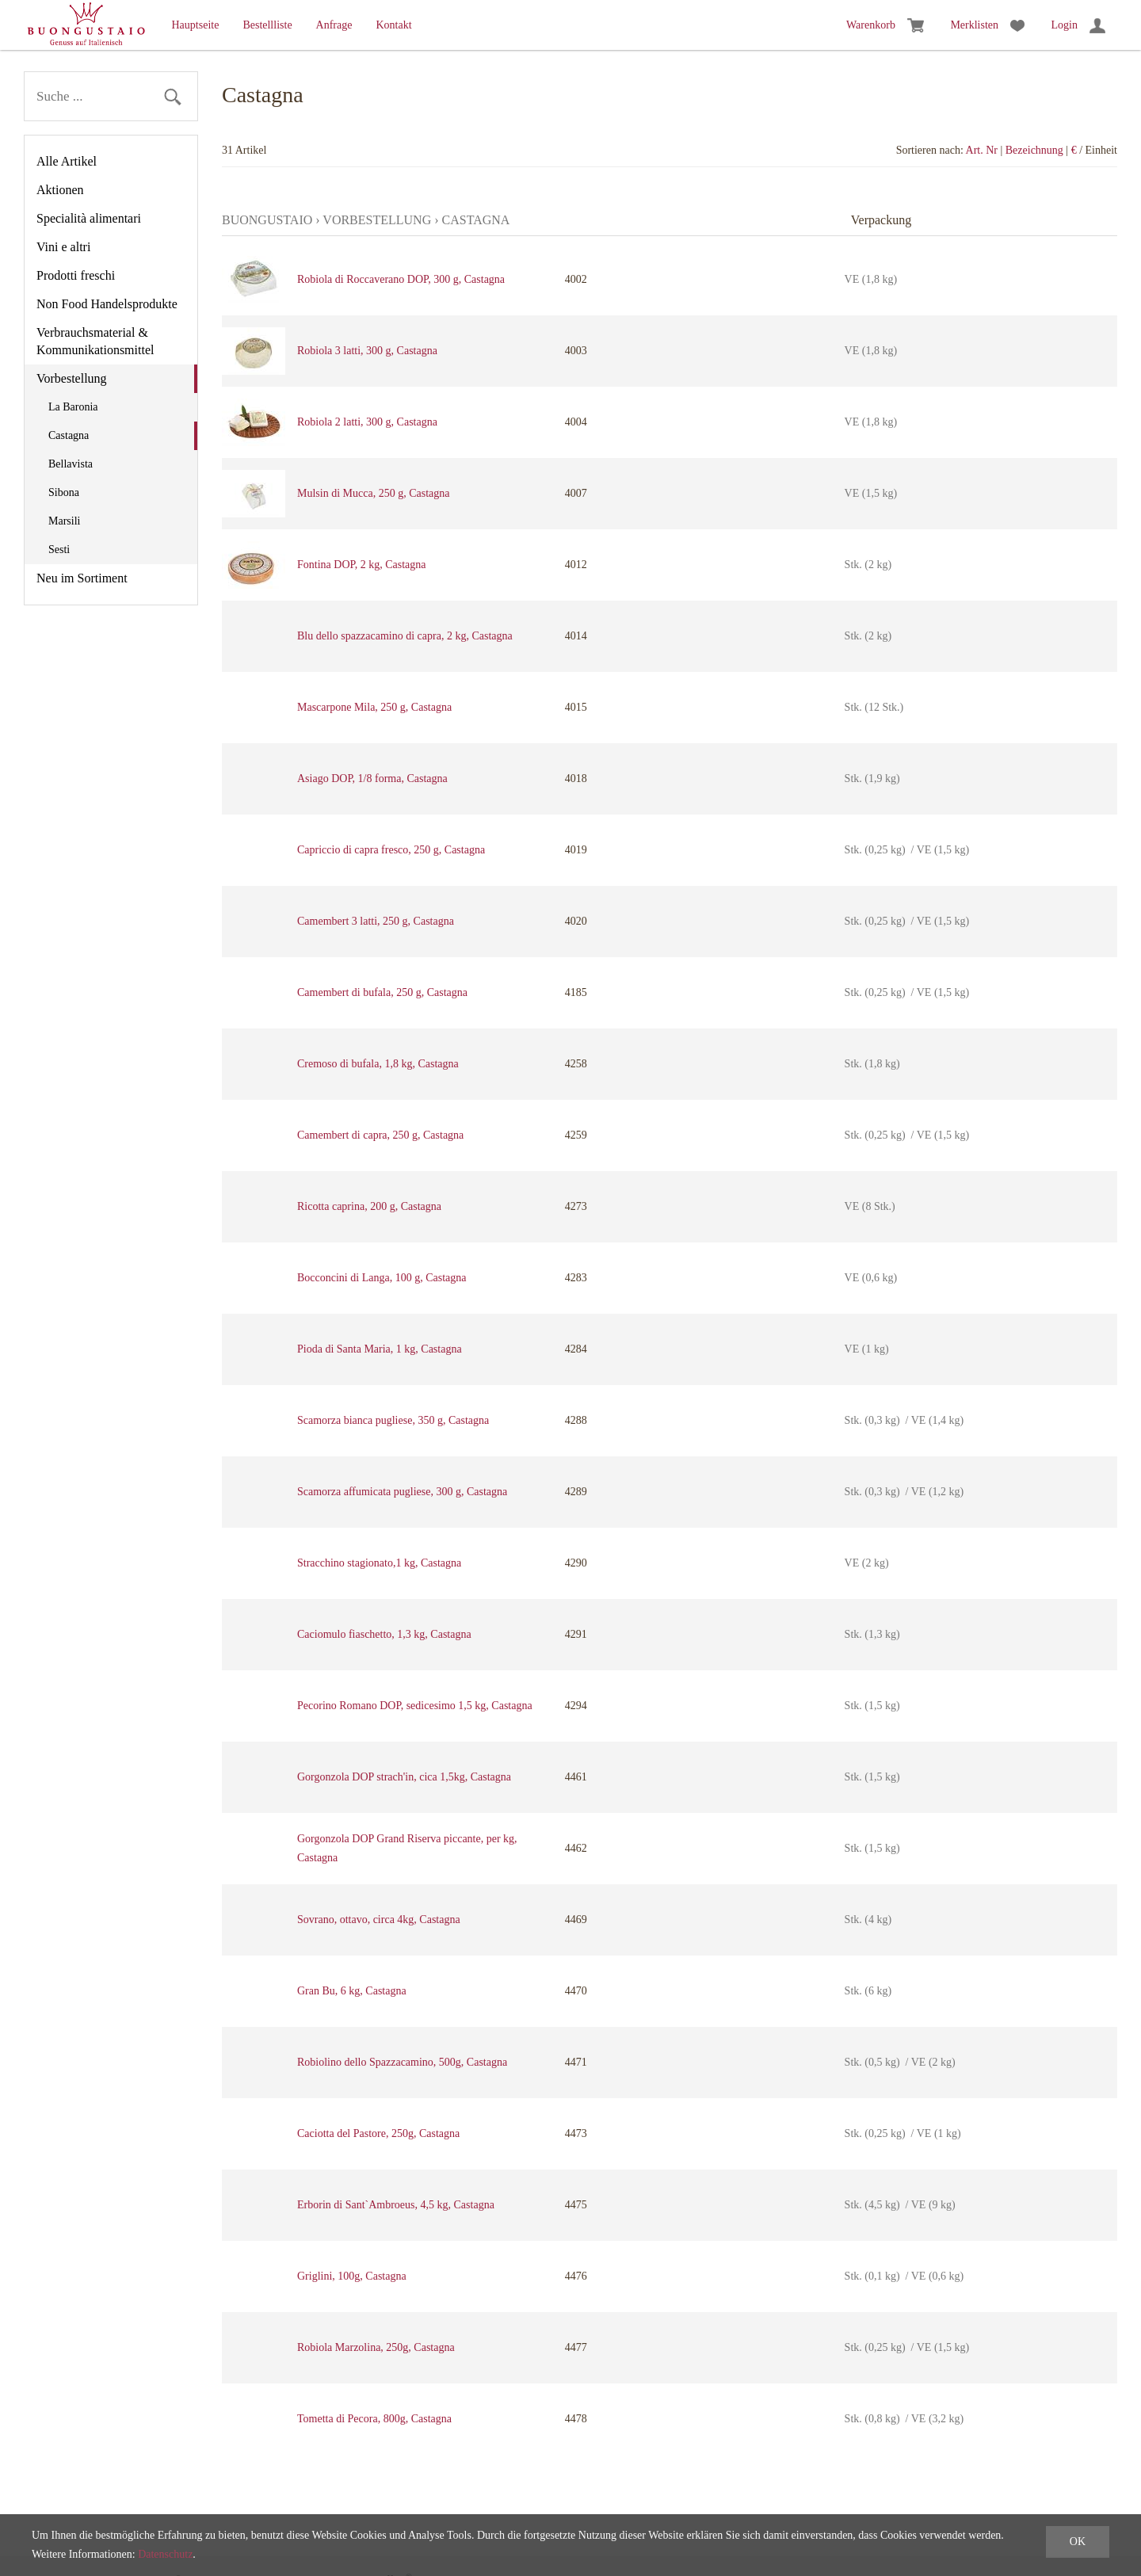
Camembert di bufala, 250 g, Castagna (382, 992)
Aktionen (60, 190)
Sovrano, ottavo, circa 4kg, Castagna (378, 1919)
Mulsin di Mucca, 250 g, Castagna (373, 493)
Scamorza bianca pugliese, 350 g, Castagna (393, 1420)
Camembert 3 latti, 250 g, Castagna (375, 921)
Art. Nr (982, 150)
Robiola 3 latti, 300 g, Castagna (367, 351)
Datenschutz (165, 2554)
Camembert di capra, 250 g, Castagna (380, 1135)
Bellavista (70, 464)
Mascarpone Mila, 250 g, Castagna (374, 707)
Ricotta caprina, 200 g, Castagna (369, 1206)
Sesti (59, 549)
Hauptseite (195, 25)
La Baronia (73, 407)
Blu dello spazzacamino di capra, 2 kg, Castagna (405, 636)
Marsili (64, 521)
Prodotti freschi (75, 275)
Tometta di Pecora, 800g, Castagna (374, 2419)
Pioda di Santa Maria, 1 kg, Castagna (379, 1349)
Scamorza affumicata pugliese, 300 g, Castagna (402, 1492)
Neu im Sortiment (82, 578)
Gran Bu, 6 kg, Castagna (351, 1991)
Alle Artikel (66, 161)
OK (1078, 2541)
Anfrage (334, 25)
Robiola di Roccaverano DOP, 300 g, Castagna (401, 279)
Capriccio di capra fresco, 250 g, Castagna (391, 850)
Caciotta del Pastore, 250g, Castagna (378, 2133)
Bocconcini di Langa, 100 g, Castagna (381, 1278)
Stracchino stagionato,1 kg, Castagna (379, 1563)
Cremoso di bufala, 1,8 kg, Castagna (378, 1064)
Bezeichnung (1034, 150)
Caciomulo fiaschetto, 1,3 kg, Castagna (384, 1634)
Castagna (68, 435)
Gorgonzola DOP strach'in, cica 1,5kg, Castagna (404, 1777)
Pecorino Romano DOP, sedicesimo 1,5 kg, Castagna (414, 1706)
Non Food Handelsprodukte (106, 304)
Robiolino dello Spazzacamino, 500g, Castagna (402, 2062)
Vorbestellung (71, 378)
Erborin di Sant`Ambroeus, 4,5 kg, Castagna (395, 2205)
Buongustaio (267, 220)
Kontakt (393, 25)
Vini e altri (63, 247)
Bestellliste (267, 25)
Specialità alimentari (88, 218)
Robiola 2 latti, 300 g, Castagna (367, 422)
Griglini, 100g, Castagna (351, 2276)
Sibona (63, 492)
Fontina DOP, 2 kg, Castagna (361, 565)
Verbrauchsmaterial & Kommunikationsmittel (95, 341)
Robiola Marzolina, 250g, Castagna (376, 2347)
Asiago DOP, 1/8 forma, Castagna (372, 778)
